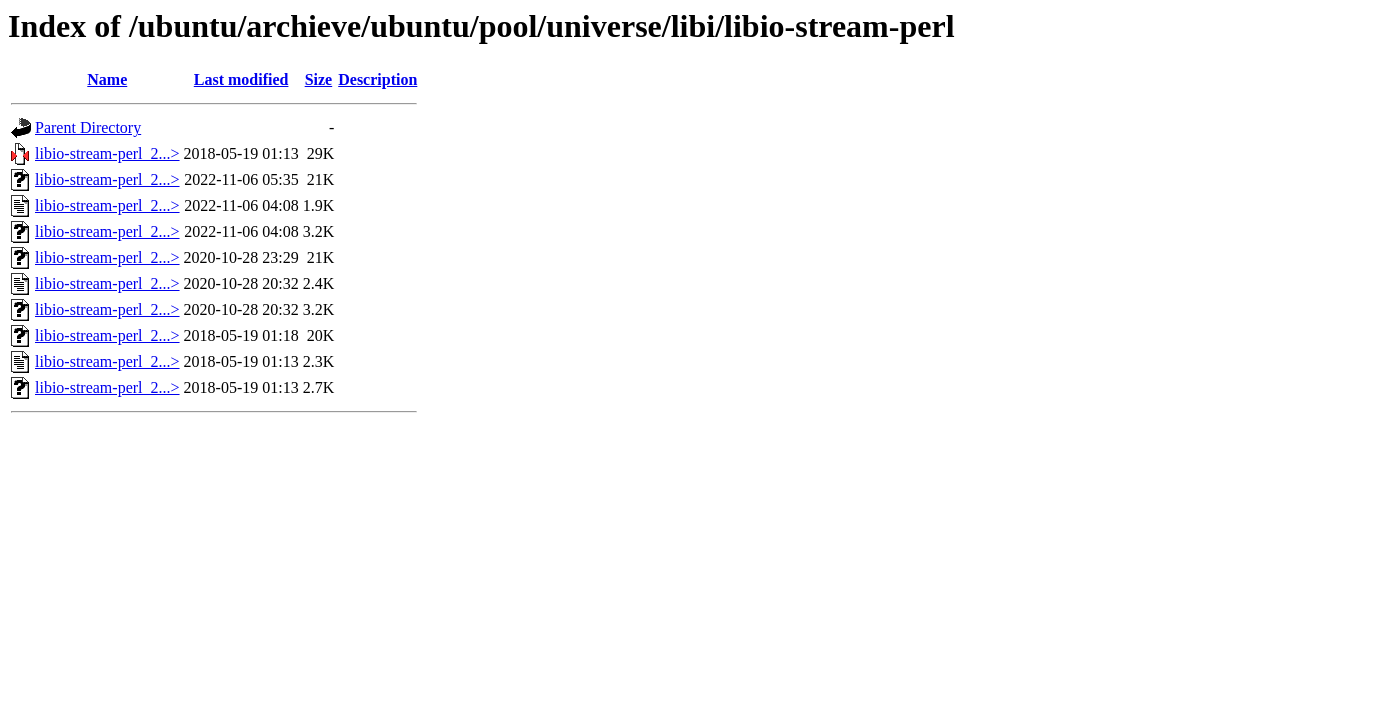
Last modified (241, 79)
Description (377, 79)
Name (107, 79)
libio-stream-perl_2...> (107, 153)
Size (319, 79)
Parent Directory (88, 127)
